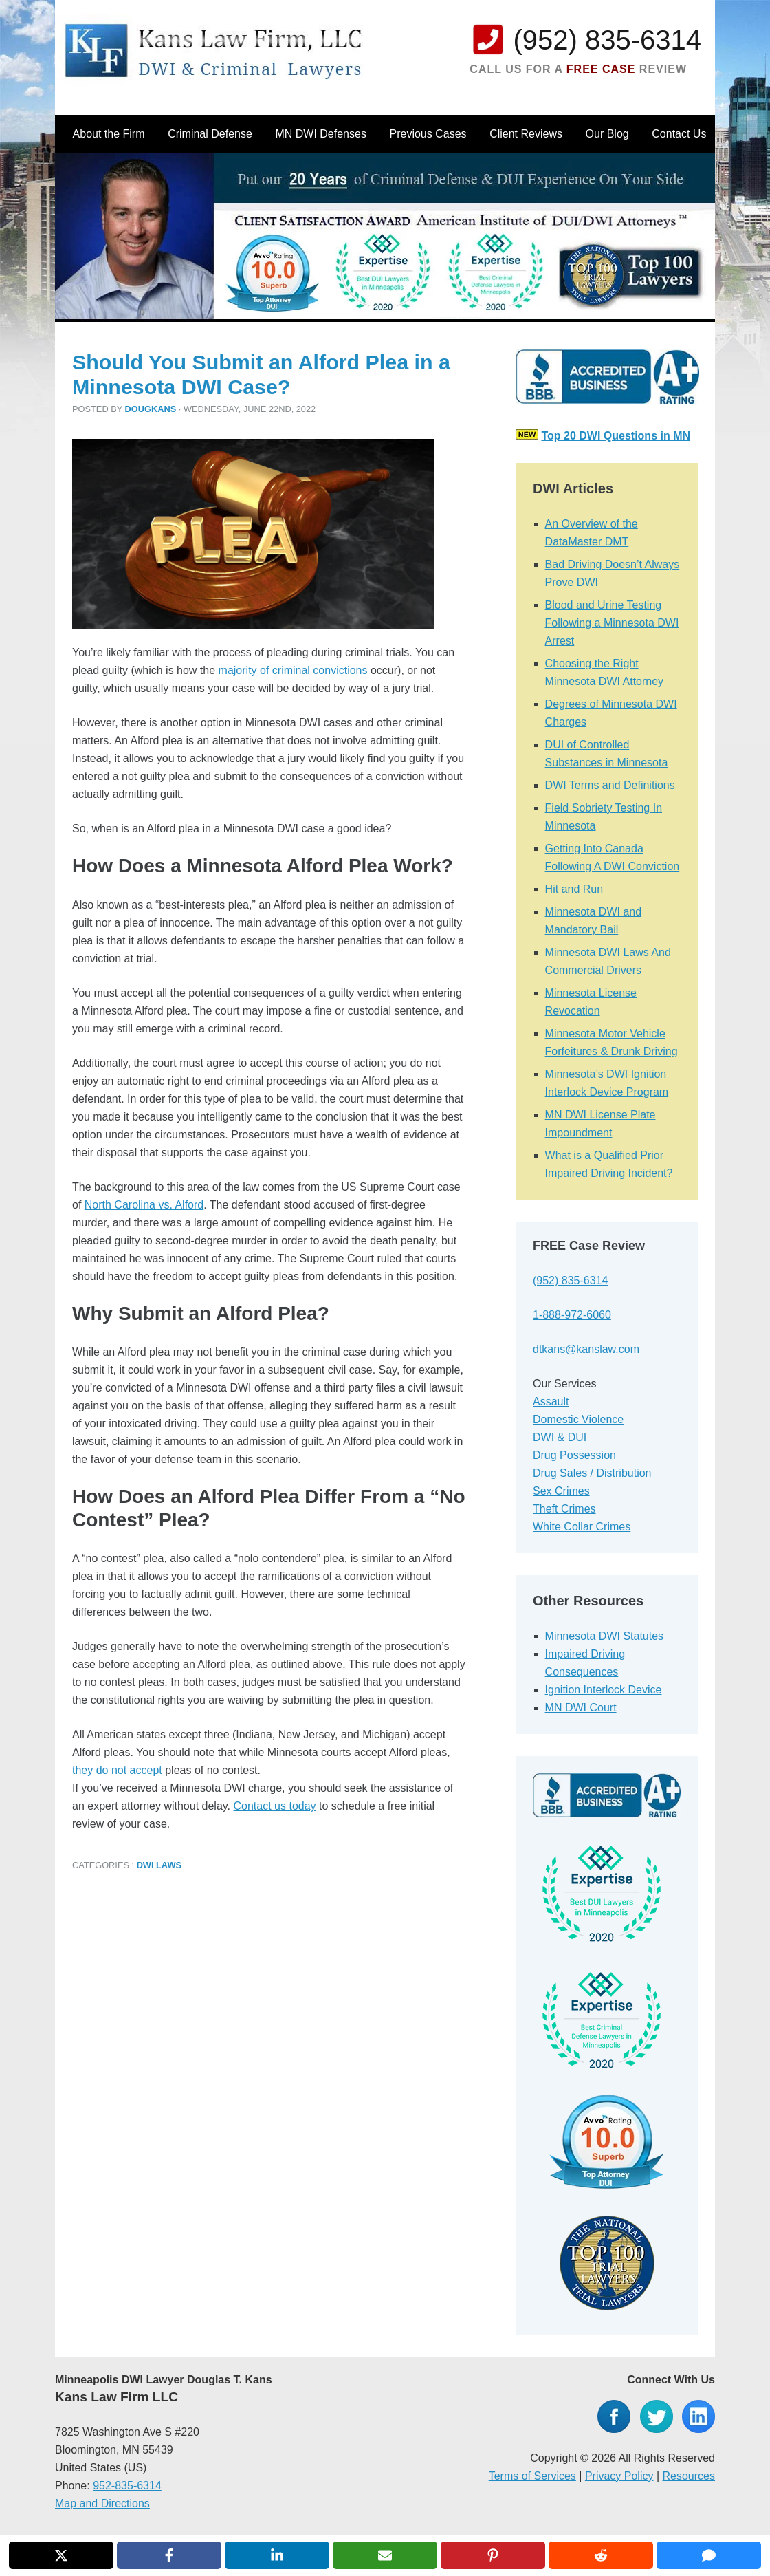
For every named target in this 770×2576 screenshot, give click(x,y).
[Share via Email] (385, 2555)
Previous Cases (428, 134)
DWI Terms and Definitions (610, 785)
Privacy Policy (619, 2476)
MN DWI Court (581, 1707)
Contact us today (275, 1806)
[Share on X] (61, 2555)
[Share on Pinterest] (493, 2555)
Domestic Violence (578, 1419)
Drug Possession (574, 1455)
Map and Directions (102, 2503)
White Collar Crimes (581, 1527)
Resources (689, 2476)
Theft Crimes (564, 1509)
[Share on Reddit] (601, 2555)
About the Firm (109, 134)
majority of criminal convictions (293, 670)
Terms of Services (532, 2476)
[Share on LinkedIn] (277, 2555)
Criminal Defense (210, 134)
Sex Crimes (561, 1491)
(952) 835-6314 (607, 40)
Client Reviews (526, 134)
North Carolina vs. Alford (144, 1205)
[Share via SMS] (709, 2555)
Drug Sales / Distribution (592, 1473)
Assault (551, 1401)
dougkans (151, 409)
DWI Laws (159, 1865)
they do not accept (117, 1770)
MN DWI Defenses (320, 134)
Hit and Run (574, 889)
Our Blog (607, 134)
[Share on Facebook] (169, 2555)
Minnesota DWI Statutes (604, 1636)
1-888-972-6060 (572, 1315)
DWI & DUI (559, 1437)
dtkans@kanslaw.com (586, 1349)
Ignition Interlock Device (603, 1690)
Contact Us (679, 134)
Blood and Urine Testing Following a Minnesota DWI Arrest (612, 623)
